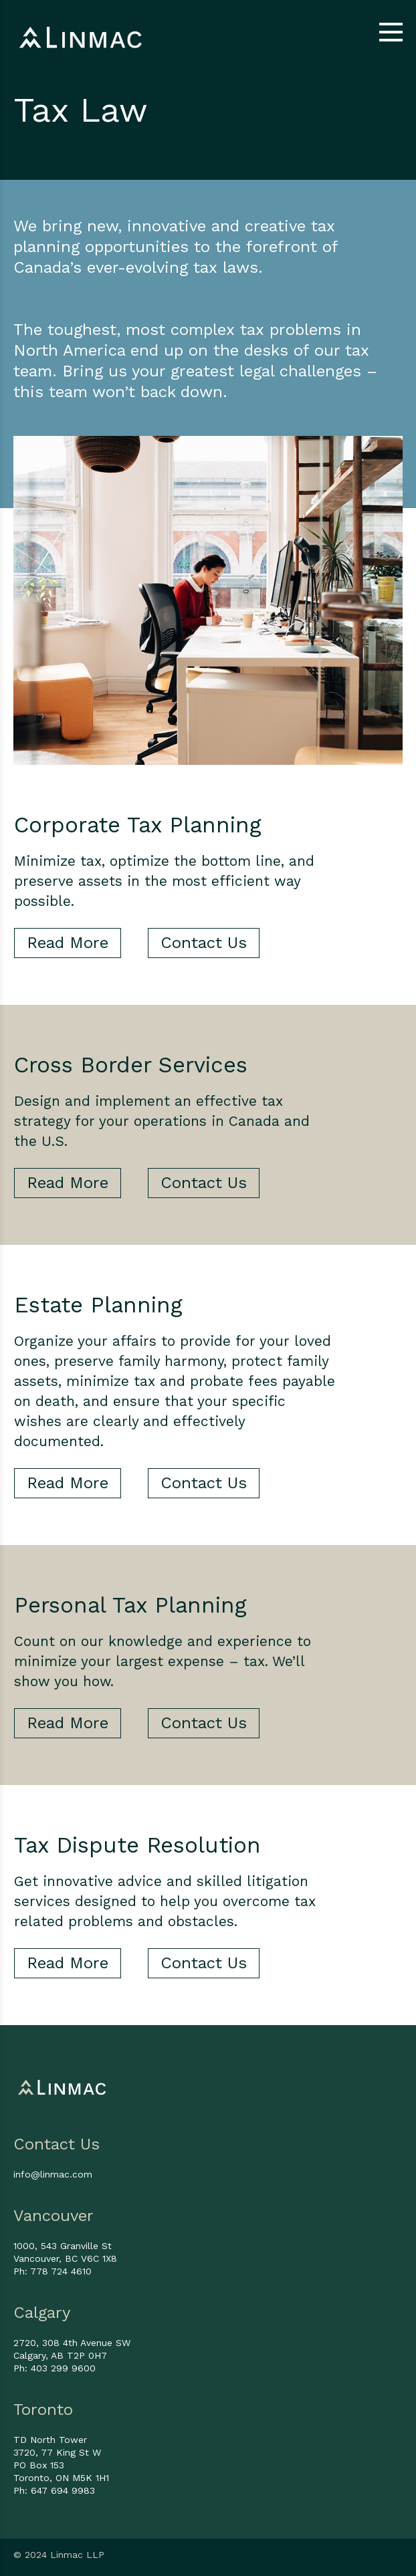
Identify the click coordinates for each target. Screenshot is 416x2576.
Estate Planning (98, 1305)
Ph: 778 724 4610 (52, 2271)
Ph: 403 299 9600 (54, 2368)
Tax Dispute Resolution (137, 1845)
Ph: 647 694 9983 (54, 2490)
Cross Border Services (130, 1065)
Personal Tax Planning (130, 1605)
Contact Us (204, 942)
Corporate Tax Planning (138, 825)
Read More (67, 942)
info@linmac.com (52, 2174)
